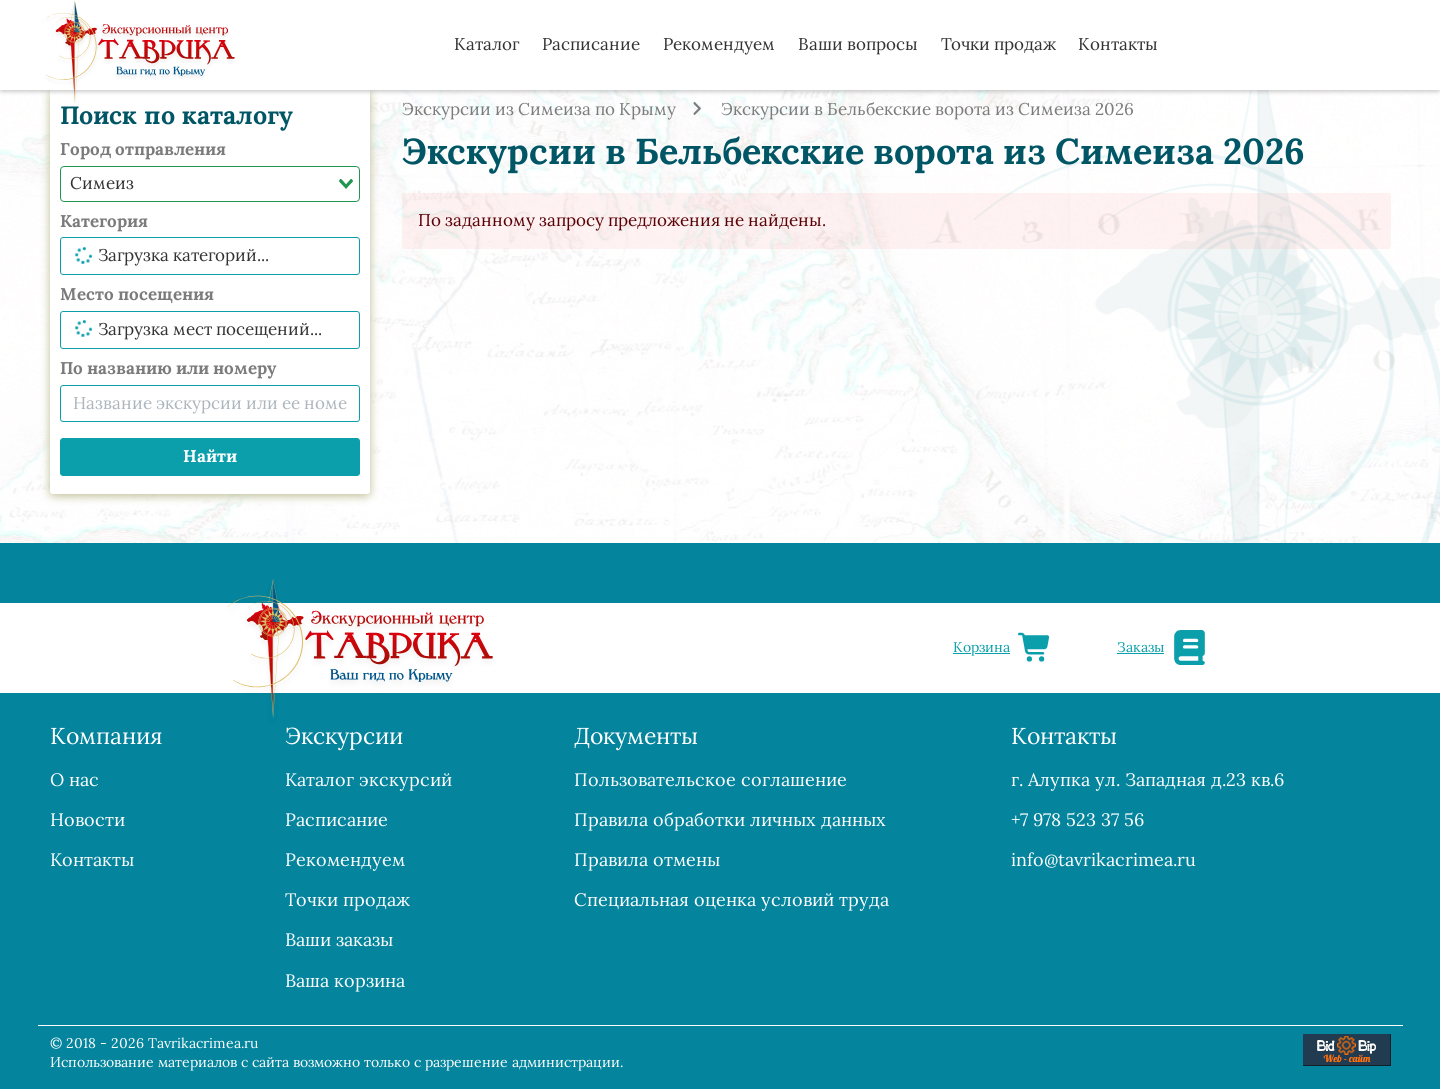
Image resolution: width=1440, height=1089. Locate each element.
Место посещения (137, 294)
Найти (210, 456)
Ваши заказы (339, 939)
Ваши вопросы (858, 44)
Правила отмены (647, 859)
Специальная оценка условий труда (731, 899)
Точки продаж (998, 44)
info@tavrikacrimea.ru (1103, 859)
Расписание (591, 44)
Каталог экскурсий (368, 779)
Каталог (486, 44)
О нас (74, 779)
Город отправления (143, 149)
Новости (87, 819)
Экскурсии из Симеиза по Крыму (539, 109)
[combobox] (210, 184)
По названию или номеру (168, 368)
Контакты (1118, 44)
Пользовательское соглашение (710, 779)
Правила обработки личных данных (730, 819)
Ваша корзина (345, 980)
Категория (104, 221)
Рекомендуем (719, 44)
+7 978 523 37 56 (1077, 819)
